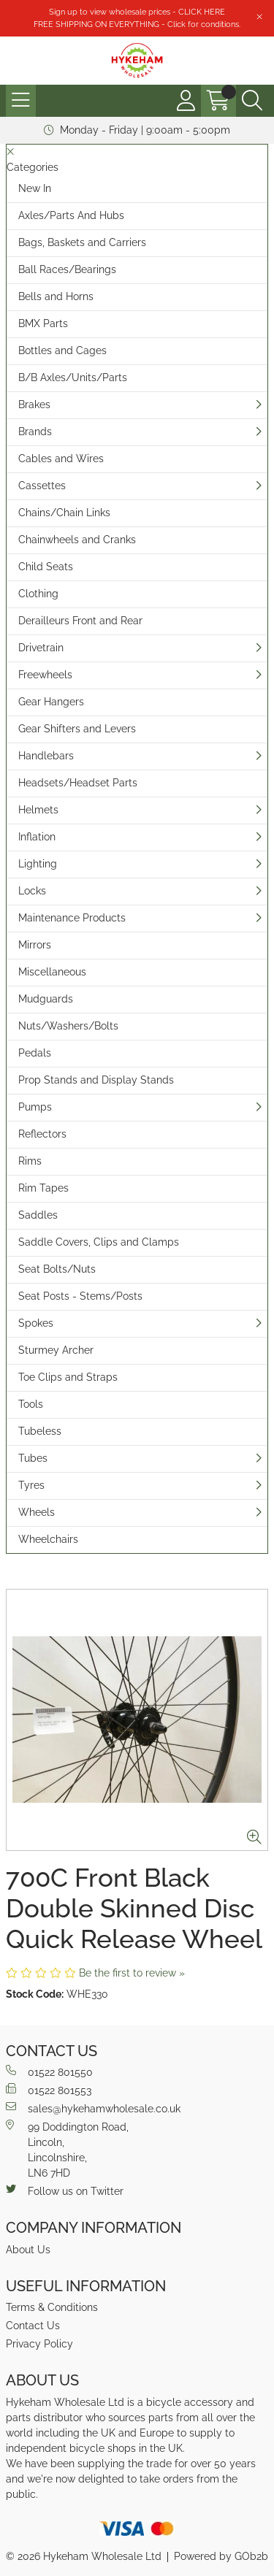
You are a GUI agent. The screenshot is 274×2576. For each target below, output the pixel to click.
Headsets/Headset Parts (77, 783)
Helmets (38, 810)
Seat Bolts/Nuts (57, 1269)
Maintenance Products (72, 918)
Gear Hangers (51, 702)
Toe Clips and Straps (68, 1377)
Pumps (35, 1107)
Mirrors (34, 945)
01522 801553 (48, 2089)
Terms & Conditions (52, 2307)
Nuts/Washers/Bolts (68, 1026)
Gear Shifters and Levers (77, 729)
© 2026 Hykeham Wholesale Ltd (83, 2556)
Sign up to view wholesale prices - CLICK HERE (137, 12)
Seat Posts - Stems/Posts (80, 1296)
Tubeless (39, 1431)
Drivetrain (41, 647)
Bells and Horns (56, 296)
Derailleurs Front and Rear (80, 620)
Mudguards (45, 999)
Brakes (34, 404)
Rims (30, 1161)
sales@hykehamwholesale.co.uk (93, 2108)
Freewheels (45, 675)
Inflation (37, 837)
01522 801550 (49, 2071)
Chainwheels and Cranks (77, 539)
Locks (32, 891)
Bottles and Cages (62, 350)
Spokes (35, 1323)
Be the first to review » (132, 1973)
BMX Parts (43, 323)
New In (34, 188)
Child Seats (45, 566)
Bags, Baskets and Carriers (82, 242)
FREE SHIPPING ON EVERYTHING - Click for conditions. (137, 24)
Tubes (32, 1458)
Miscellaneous (52, 972)
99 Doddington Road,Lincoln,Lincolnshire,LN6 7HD (67, 2149)
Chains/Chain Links (64, 512)
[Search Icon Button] (252, 101)
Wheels (36, 1512)
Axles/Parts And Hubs (71, 215)
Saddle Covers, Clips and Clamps (98, 1242)
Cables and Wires (61, 458)
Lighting (37, 864)
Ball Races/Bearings (67, 269)
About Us (28, 2249)
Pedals (34, 1053)
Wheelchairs (48, 1539)
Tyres (31, 1485)
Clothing (38, 593)
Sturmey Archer (56, 1350)
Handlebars (46, 756)
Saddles (38, 1215)
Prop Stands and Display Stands (96, 1080)
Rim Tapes (43, 1188)
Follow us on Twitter (64, 2190)
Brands (35, 431)
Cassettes (42, 485)
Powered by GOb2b (221, 2556)
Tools (30, 1404)
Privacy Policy (39, 2344)
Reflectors (42, 1134)
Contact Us (33, 2325)
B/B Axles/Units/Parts (72, 377)
